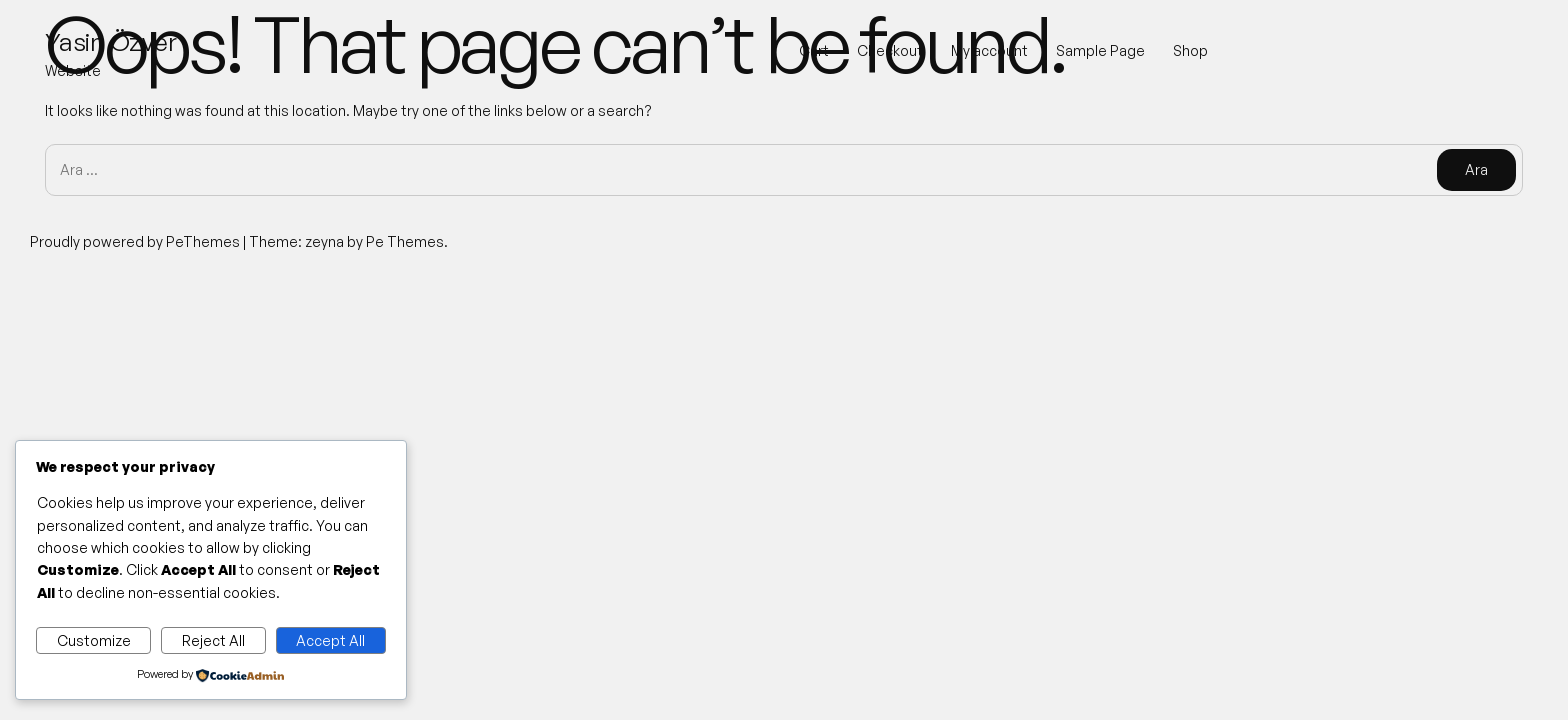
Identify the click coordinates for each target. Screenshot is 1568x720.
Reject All (213, 640)
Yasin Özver (110, 41)
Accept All (330, 640)
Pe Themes (405, 241)
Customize (94, 640)
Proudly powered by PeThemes (136, 241)
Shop (1190, 50)
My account (989, 50)
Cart (814, 50)
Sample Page (1100, 50)
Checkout (890, 50)
